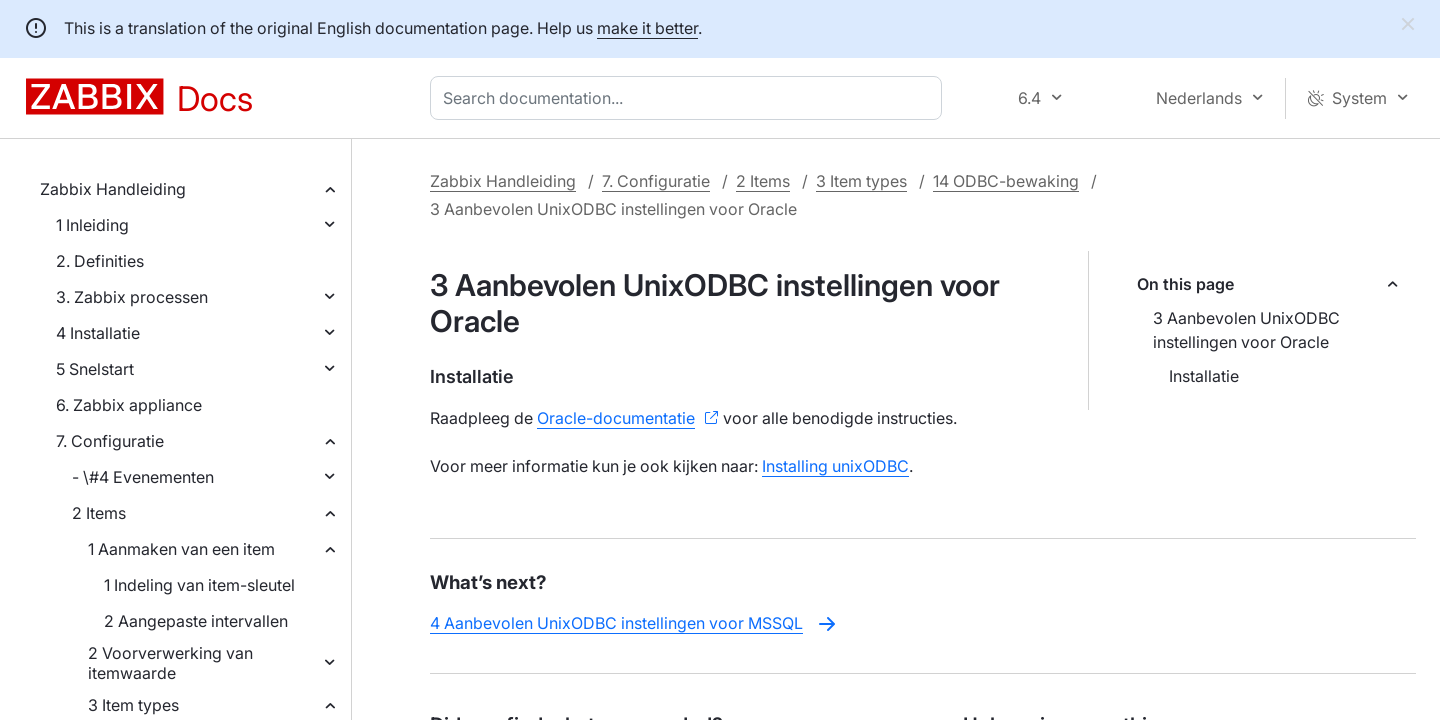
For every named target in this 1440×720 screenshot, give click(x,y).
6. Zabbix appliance (129, 405)
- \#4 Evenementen (143, 477)
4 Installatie (98, 333)
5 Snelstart (95, 369)
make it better (647, 28)
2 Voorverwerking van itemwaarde (170, 663)
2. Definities (100, 261)
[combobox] (690, 98)
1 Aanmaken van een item (181, 549)
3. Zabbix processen (132, 297)
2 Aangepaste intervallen (196, 621)
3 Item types (133, 705)
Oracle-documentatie (616, 418)
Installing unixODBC (835, 466)
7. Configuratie (110, 441)
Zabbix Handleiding (113, 189)
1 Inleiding (92, 225)
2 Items (99, 513)
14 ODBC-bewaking (1006, 181)
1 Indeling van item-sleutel (199, 585)
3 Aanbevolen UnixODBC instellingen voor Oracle (1246, 330)
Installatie (1204, 376)
